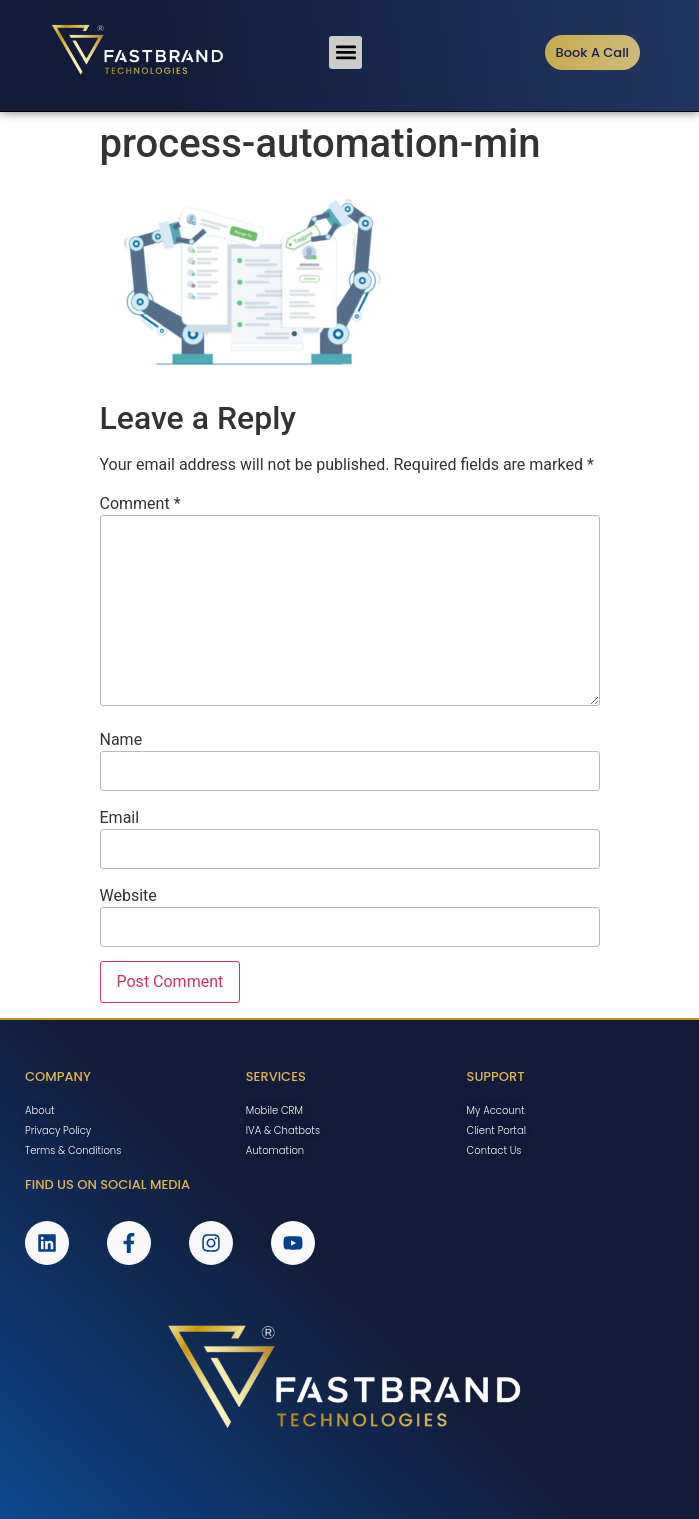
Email (120, 818)
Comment (140, 504)
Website (128, 896)
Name (121, 740)
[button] (345, 52)
